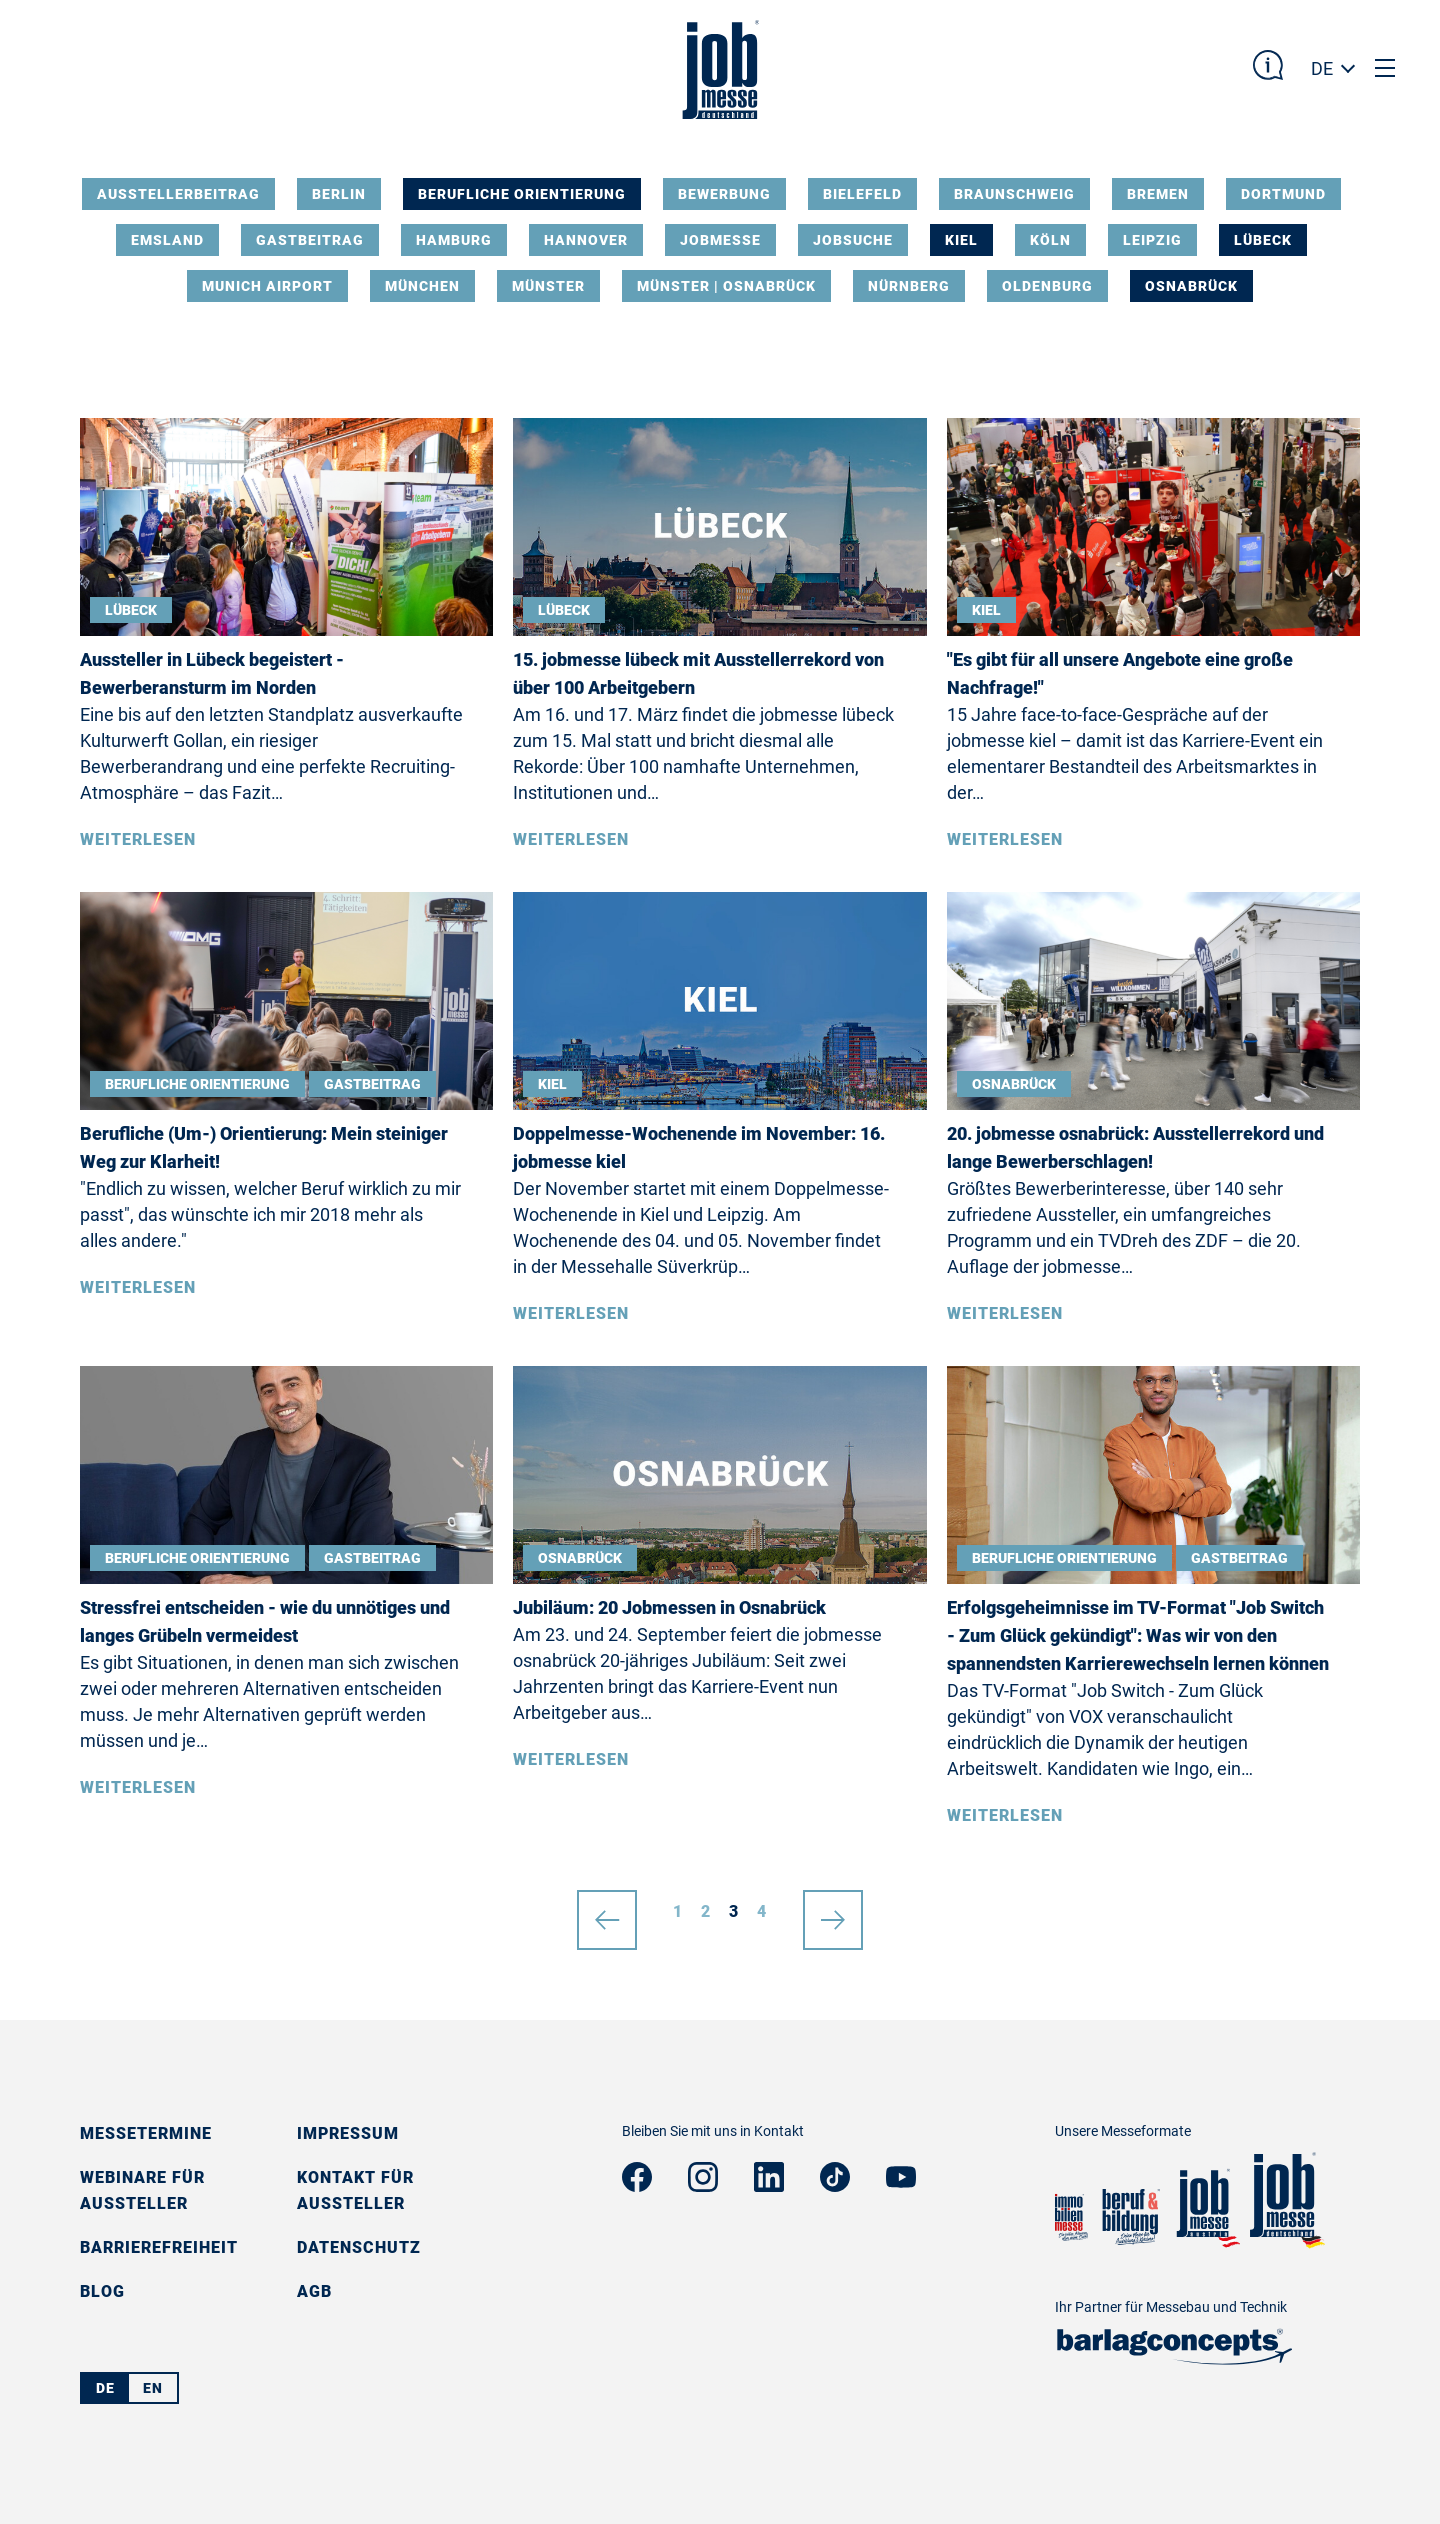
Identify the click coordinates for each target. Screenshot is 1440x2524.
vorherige (607, 1912)
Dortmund (1283, 194)
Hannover (586, 240)
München (422, 286)
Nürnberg (909, 286)
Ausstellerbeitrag (178, 194)
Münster (548, 286)
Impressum (348, 2133)
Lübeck (1263, 240)
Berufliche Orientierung (522, 194)
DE (1322, 68)
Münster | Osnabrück (726, 286)
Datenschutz (359, 2247)
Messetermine (146, 2133)
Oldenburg (1047, 286)
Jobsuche (853, 240)
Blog (102, 2291)
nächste (833, 1912)
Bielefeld (862, 194)
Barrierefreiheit (159, 2247)
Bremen (1158, 194)
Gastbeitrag (310, 240)
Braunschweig (1014, 194)
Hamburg (454, 240)
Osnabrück (1191, 286)
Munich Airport (267, 286)
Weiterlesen (138, 839)
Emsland (167, 240)
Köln (1050, 240)
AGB (314, 2291)
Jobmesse (720, 240)
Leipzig (1152, 240)
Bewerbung (724, 194)
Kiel (961, 240)
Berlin (339, 194)
